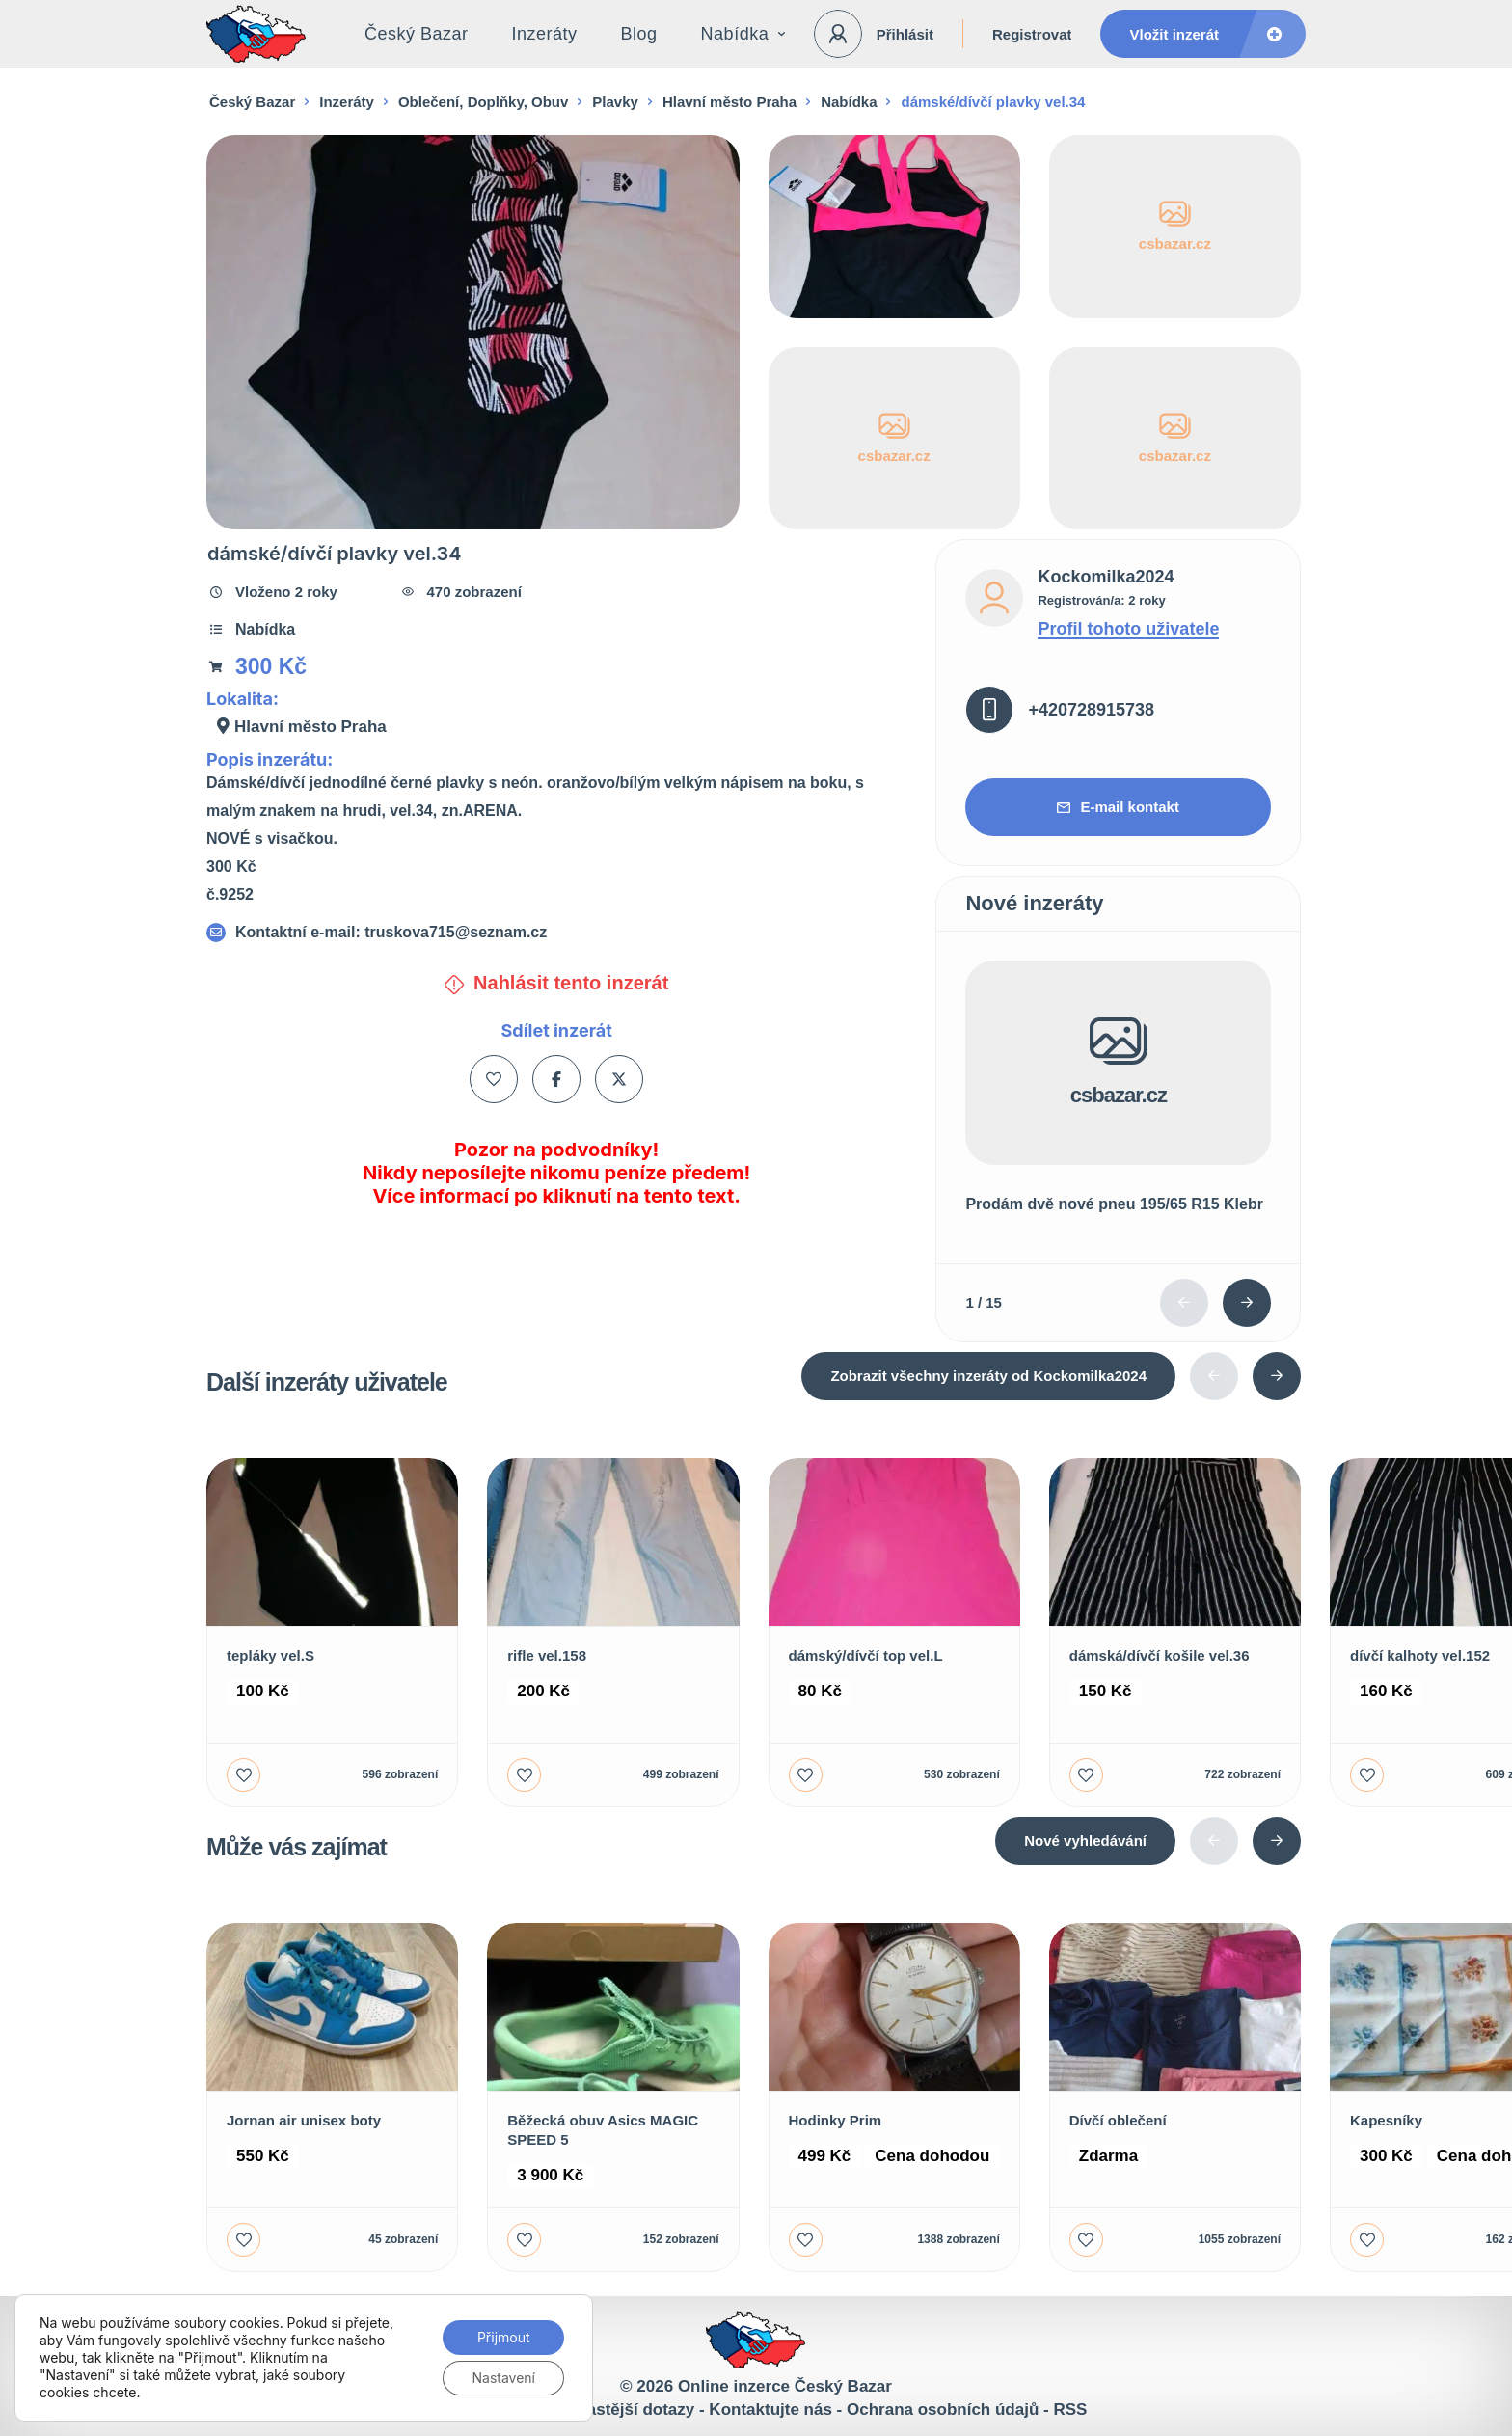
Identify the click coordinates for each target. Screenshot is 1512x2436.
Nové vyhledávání (1085, 1840)
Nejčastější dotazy (623, 2409)
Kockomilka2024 (1106, 576)
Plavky (615, 102)
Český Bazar (416, 33)
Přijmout (503, 2337)
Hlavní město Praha (729, 102)
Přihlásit (905, 34)
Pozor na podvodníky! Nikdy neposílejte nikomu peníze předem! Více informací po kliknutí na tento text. (556, 1172)
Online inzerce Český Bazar (785, 2386)
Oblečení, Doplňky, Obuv (483, 102)
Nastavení (503, 2377)
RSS (1070, 2409)
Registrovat (1032, 34)
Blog (639, 33)
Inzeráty (545, 33)
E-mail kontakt (1118, 806)
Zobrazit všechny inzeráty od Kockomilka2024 (988, 1375)
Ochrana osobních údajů (943, 2409)
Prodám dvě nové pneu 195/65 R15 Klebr (1114, 1204)
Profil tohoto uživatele (1128, 628)
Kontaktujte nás (770, 2409)
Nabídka (743, 33)
